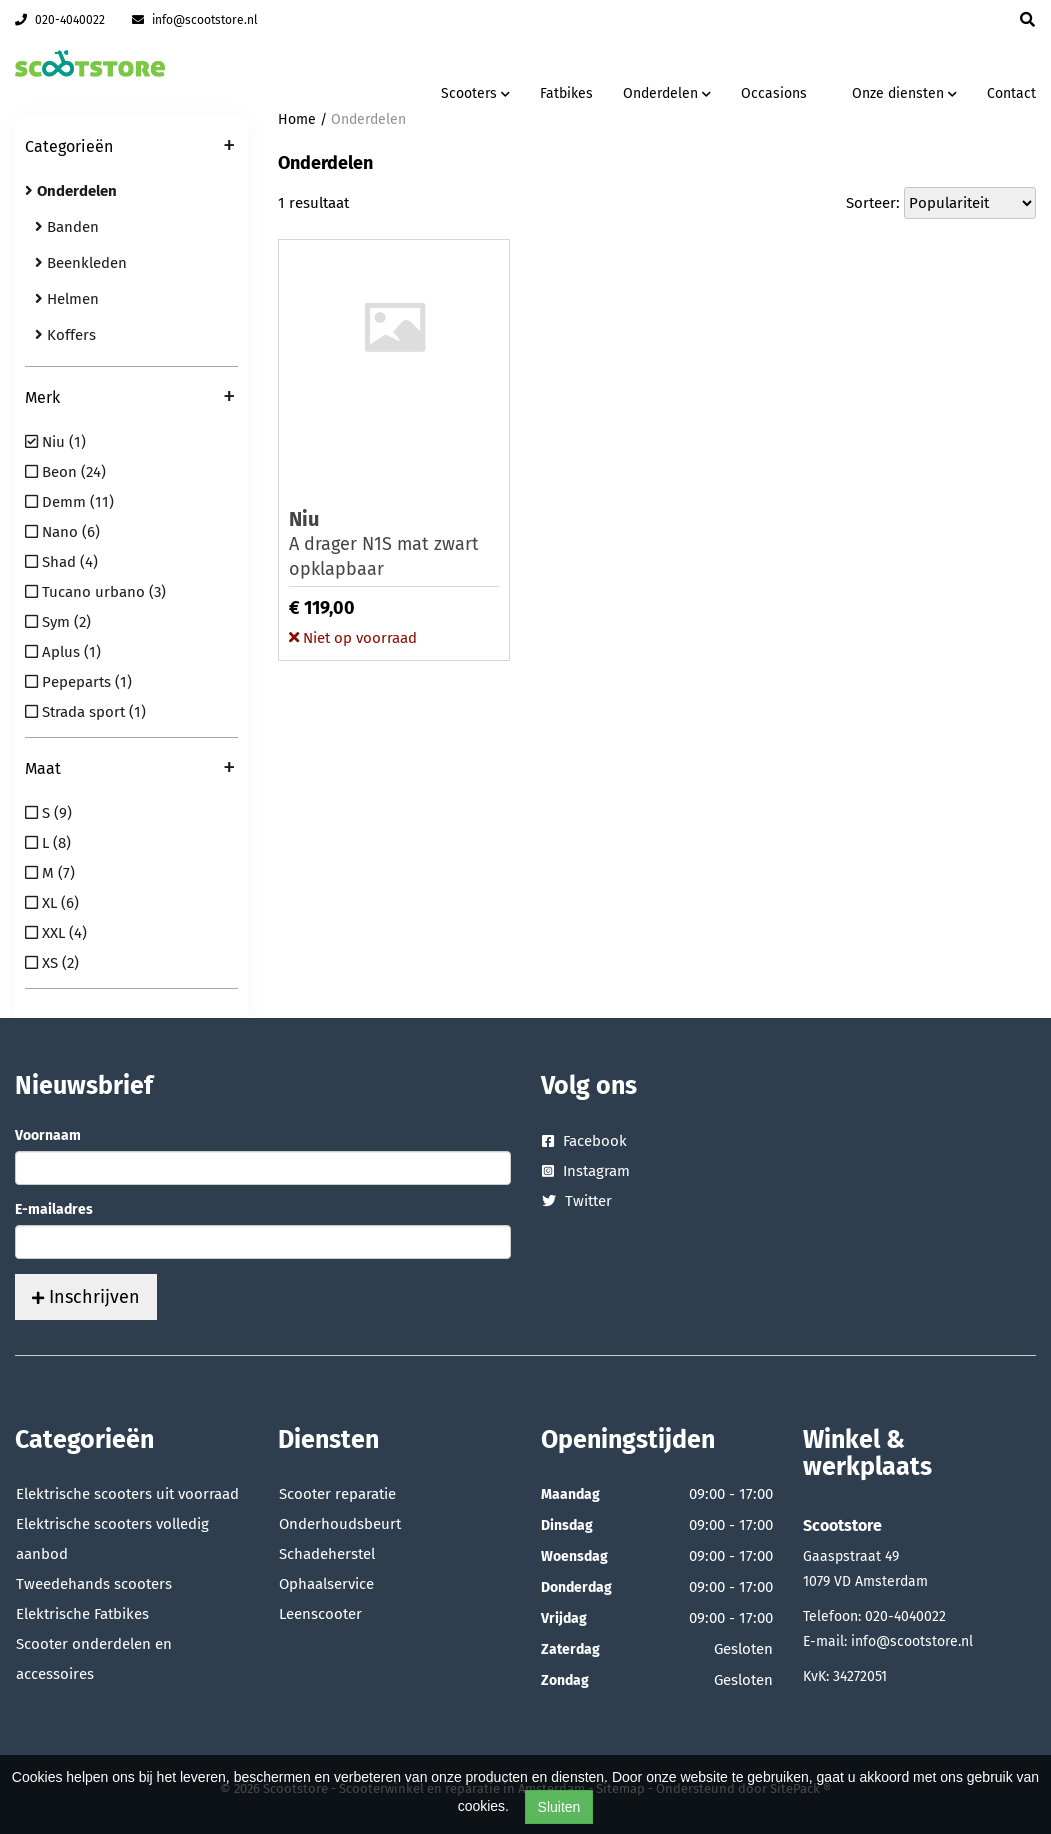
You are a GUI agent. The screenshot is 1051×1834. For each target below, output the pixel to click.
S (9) (48, 813)
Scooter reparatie (337, 1494)
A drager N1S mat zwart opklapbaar (394, 543)
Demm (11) (69, 502)
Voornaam (48, 1135)
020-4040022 (60, 20)
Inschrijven (86, 1297)
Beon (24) (65, 472)
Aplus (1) (63, 652)
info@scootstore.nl (195, 20)
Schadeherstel (327, 1554)
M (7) (50, 873)
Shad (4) (61, 562)
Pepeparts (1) (78, 682)
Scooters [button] (475, 93)
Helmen (67, 299)
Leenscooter (320, 1614)
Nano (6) (62, 532)
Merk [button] (130, 399)
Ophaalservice (326, 1584)
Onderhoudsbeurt (340, 1524)
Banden (67, 227)
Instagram (586, 1171)
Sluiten (559, 1807)
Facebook (584, 1141)
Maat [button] (130, 770)
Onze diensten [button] (904, 93)
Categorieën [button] (130, 148)
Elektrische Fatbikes (82, 1614)
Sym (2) (58, 622)
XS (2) (52, 963)
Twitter (577, 1201)
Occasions (774, 93)
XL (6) (52, 903)
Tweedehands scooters (94, 1584)
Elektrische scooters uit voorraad (127, 1494)
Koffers (65, 335)
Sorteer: (873, 203)
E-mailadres (54, 1209)
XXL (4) (56, 933)
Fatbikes (566, 93)
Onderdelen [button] (667, 93)
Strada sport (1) (85, 712)
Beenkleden (81, 263)
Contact (1011, 93)
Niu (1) (55, 442)
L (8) (48, 843)
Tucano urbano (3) (95, 592)
